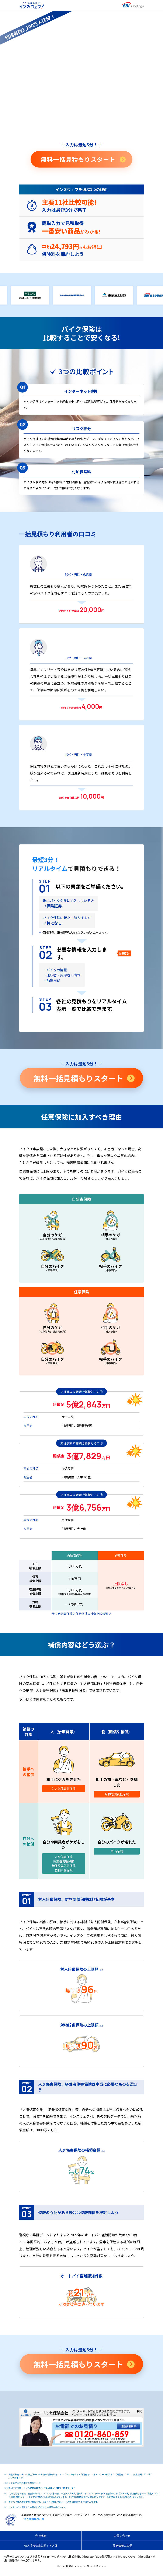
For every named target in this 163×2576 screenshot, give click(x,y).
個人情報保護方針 (34, 2518)
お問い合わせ (122, 2536)
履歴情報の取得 (122, 2546)
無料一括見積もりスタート (78, 159)
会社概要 (40, 2536)
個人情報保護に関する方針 (40, 2546)
